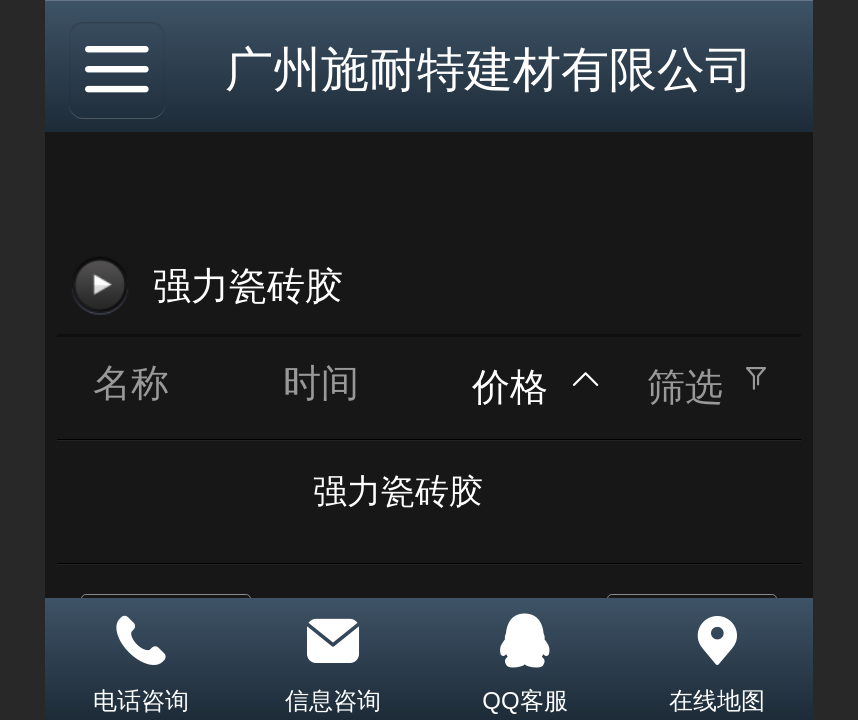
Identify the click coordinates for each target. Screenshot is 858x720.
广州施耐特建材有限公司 (489, 69)
